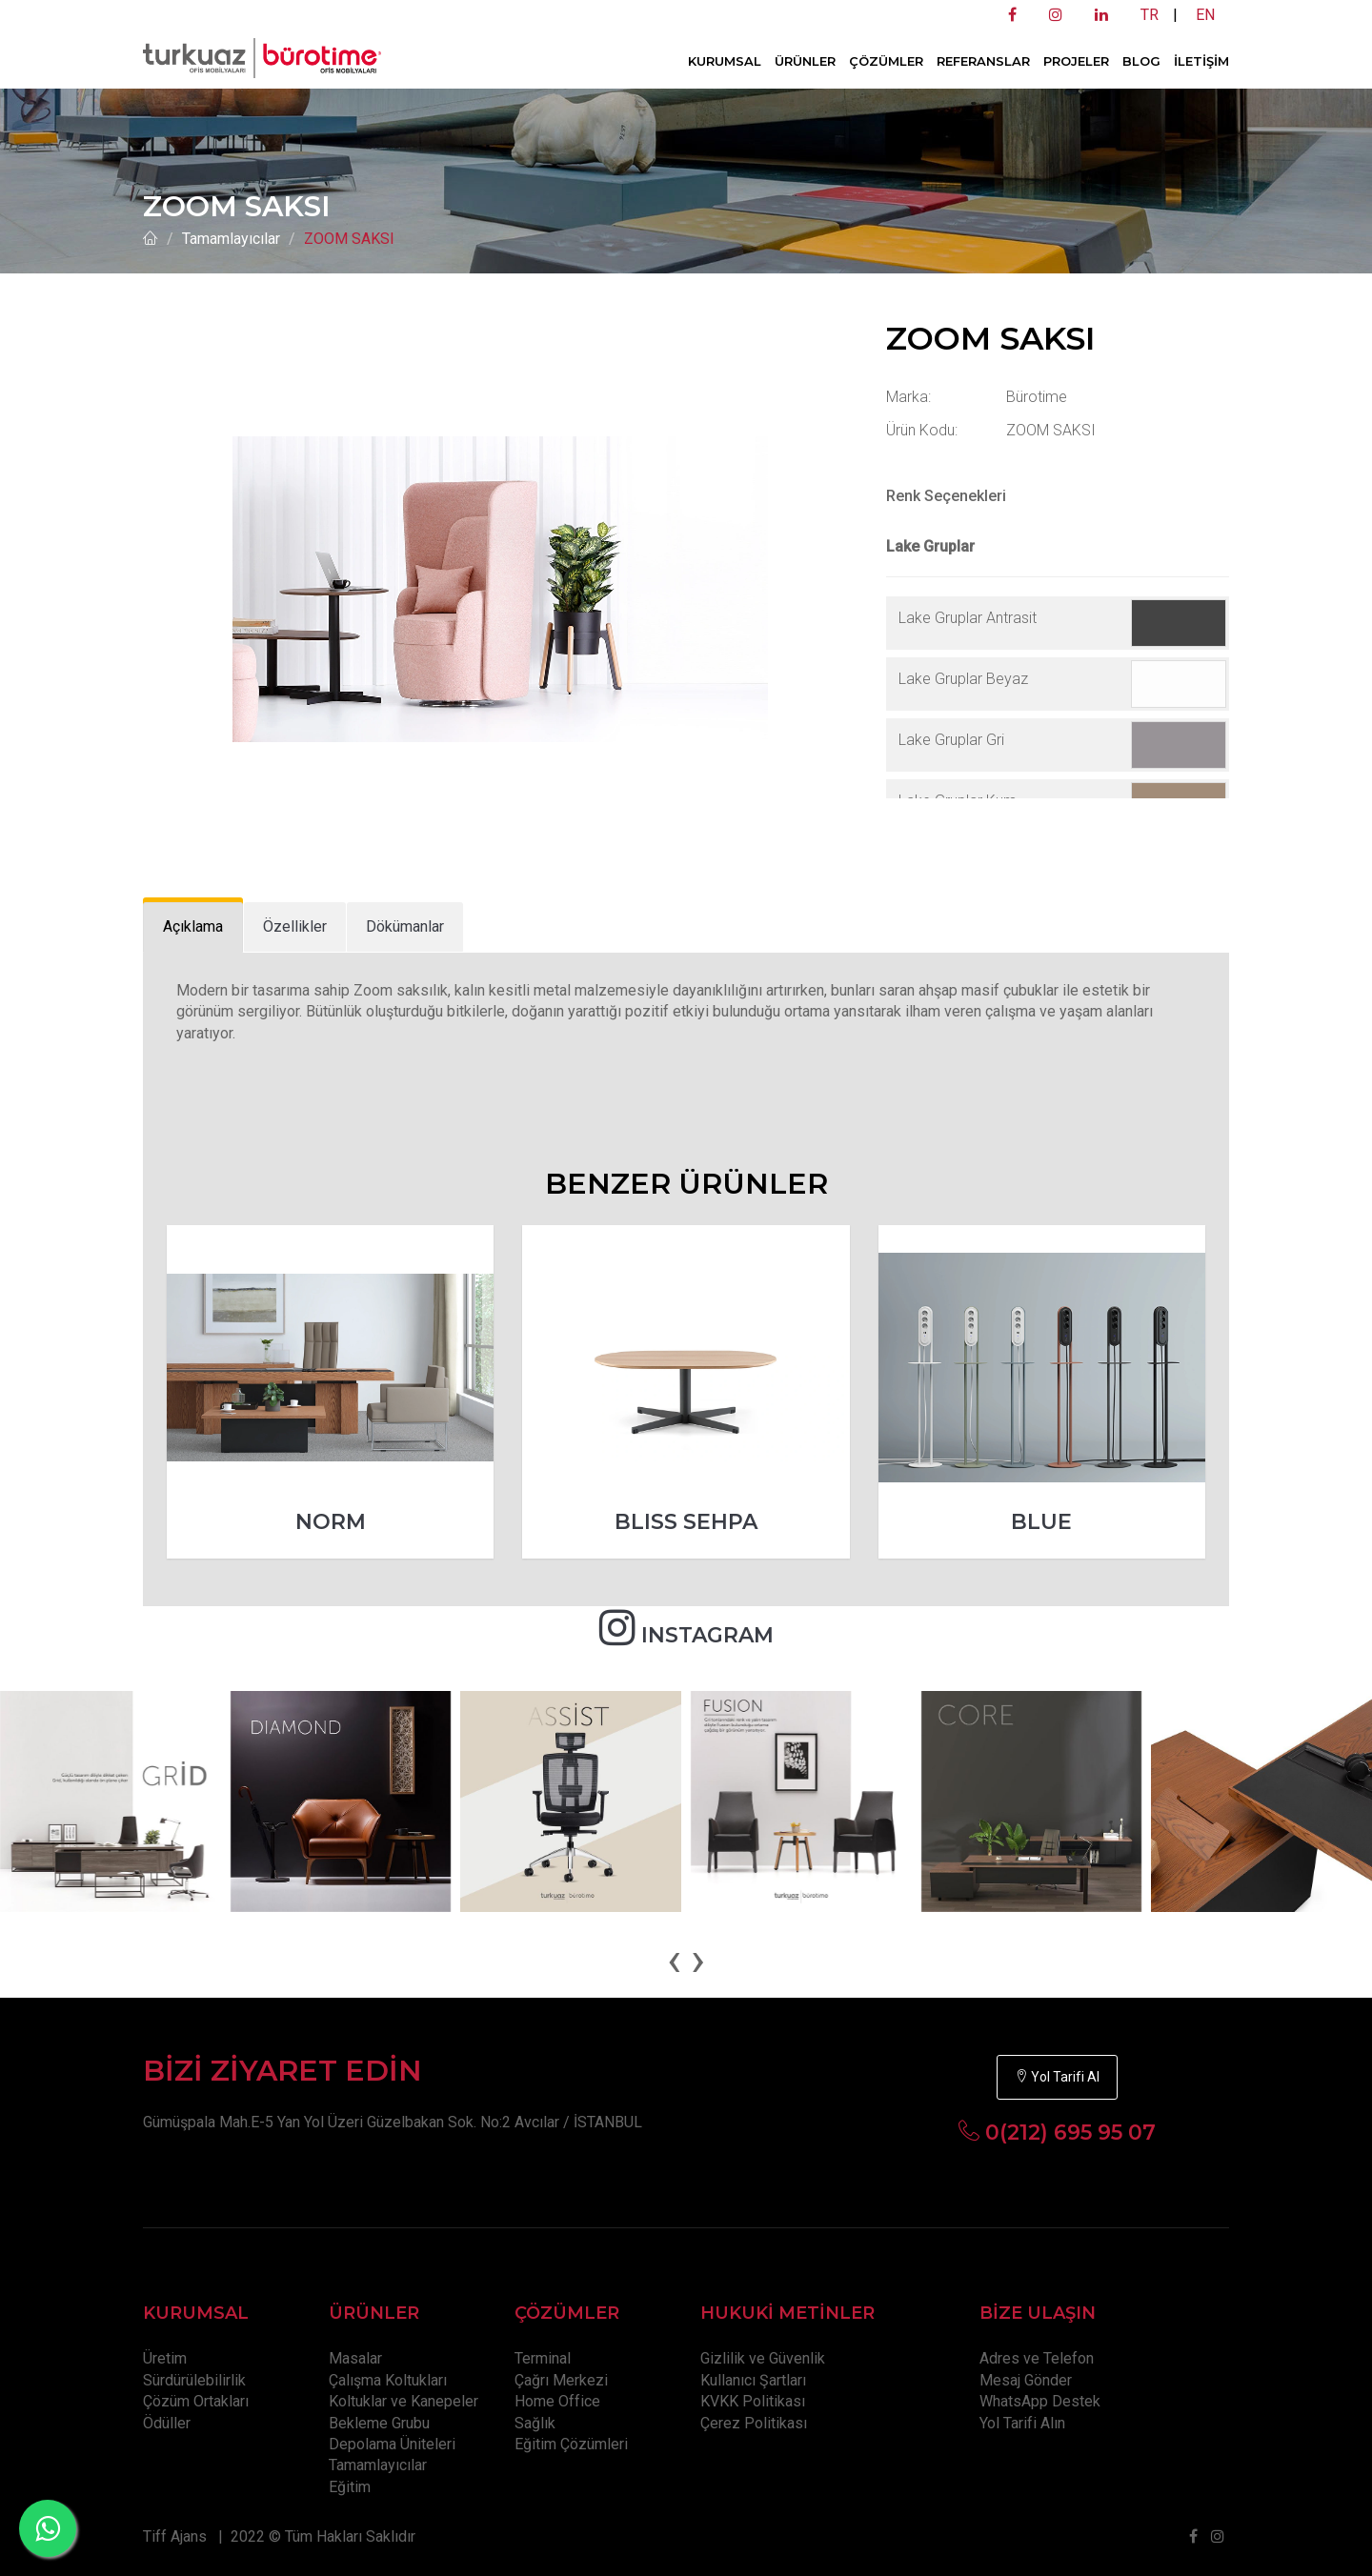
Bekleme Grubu (379, 2423)
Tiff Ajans (175, 2536)
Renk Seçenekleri (946, 496)
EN (1205, 15)
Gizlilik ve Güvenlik (762, 2358)
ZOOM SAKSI (349, 239)
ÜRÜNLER (805, 61)
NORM (330, 1522)
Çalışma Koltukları (388, 2380)
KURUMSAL (724, 61)
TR (1149, 15)
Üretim (165, 2358)
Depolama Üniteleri (392, 2444)
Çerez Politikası (753, 2423)
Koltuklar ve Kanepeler (403, 2401)
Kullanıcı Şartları (753, 2380)
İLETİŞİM (1201, 61)
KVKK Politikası (752, 2401)
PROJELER (1076, 61)
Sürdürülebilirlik (194, 2380)
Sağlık (534, 2423)
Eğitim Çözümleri (571, 2444)
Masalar (355, 2358)
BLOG (1141, 61)
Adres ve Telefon (1036, 2358)
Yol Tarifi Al (1057, 2076)
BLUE (1041, 1522)
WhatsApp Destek (1039, 2401)
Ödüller (167, 2423)
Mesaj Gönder (1025, 2380)
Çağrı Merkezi (561, 2380)
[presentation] (674, 1959)
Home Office (557, 2401)
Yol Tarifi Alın (1022, 2423)
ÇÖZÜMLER (886, 61)
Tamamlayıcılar (231, 239)
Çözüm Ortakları (196, 2401)
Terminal (542, 2358)
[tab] (193, 927)
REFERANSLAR (983, 61)
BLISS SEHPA (686, 1522)
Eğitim (350, 2487)
